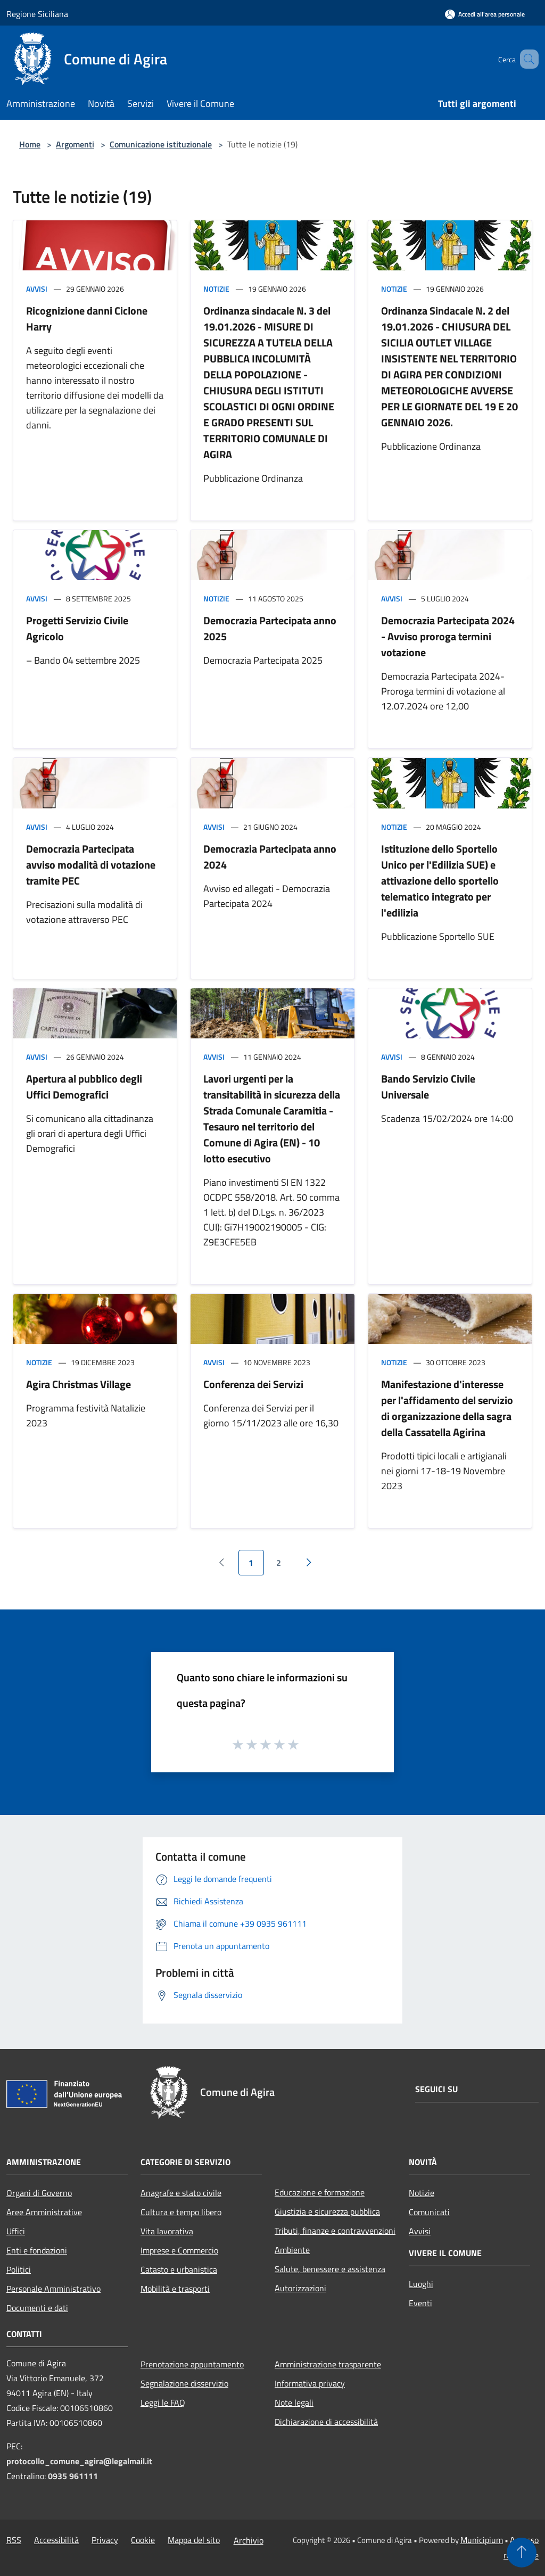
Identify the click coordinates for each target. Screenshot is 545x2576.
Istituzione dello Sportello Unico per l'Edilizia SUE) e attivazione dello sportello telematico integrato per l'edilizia (440, 880)
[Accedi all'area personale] (485, 14)
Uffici (15, 2231)
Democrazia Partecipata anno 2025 (269, 628)
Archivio (248, 2540)
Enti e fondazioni (36, 2250)
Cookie (143, 2539)
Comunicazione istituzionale (161, 144)
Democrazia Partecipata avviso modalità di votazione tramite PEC (90, 864)
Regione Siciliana (37, 13)
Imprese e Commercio (179, 2250)
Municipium (481, 2539)
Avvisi (36, 288)
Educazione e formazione (320, 2192)
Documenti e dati (37, 2307)
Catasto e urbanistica (179, 2269)
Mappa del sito (194, 2539)
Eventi (420, 2303)
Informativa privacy (310, 2383)
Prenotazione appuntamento (192, 2364)
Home (29, 144)
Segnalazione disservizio (184, 2383)
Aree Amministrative (44, 2212)
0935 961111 (73, 2476)
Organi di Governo (39, 2192)
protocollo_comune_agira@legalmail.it (79, 2461)
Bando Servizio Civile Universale (428, 1086)
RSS (13, 2539)
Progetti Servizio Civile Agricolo (77, 628)
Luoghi (421, 2283)
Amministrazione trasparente (328, 2364)
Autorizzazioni (300, 2288)
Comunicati (429, 2212)
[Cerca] (526, 59)
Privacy (105, 2539)
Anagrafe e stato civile (181, 2192)
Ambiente (292, 2249)
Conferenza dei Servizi (253, 1384)
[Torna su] (521, 2552)
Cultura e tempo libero (181, 2212)
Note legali (294, 2402)
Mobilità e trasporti (175, 2288)
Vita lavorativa (167, 2231)
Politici (18, 2269)
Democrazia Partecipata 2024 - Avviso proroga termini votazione (448, 636)
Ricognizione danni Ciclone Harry (86, 318)
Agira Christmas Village (78, 1384)
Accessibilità (56, 2539)
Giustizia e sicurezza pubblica (327, 2211)
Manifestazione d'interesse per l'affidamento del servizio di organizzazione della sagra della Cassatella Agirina (447, 1408)
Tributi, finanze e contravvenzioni (335, 2230)
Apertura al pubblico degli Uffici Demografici (84, 1086)
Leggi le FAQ (163, 2402)
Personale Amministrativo (53, 2288)
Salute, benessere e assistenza (330, 2269)
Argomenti (75, 144)
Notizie (216, 288)
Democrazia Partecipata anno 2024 (269, 856)
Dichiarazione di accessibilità (326, 2421)
